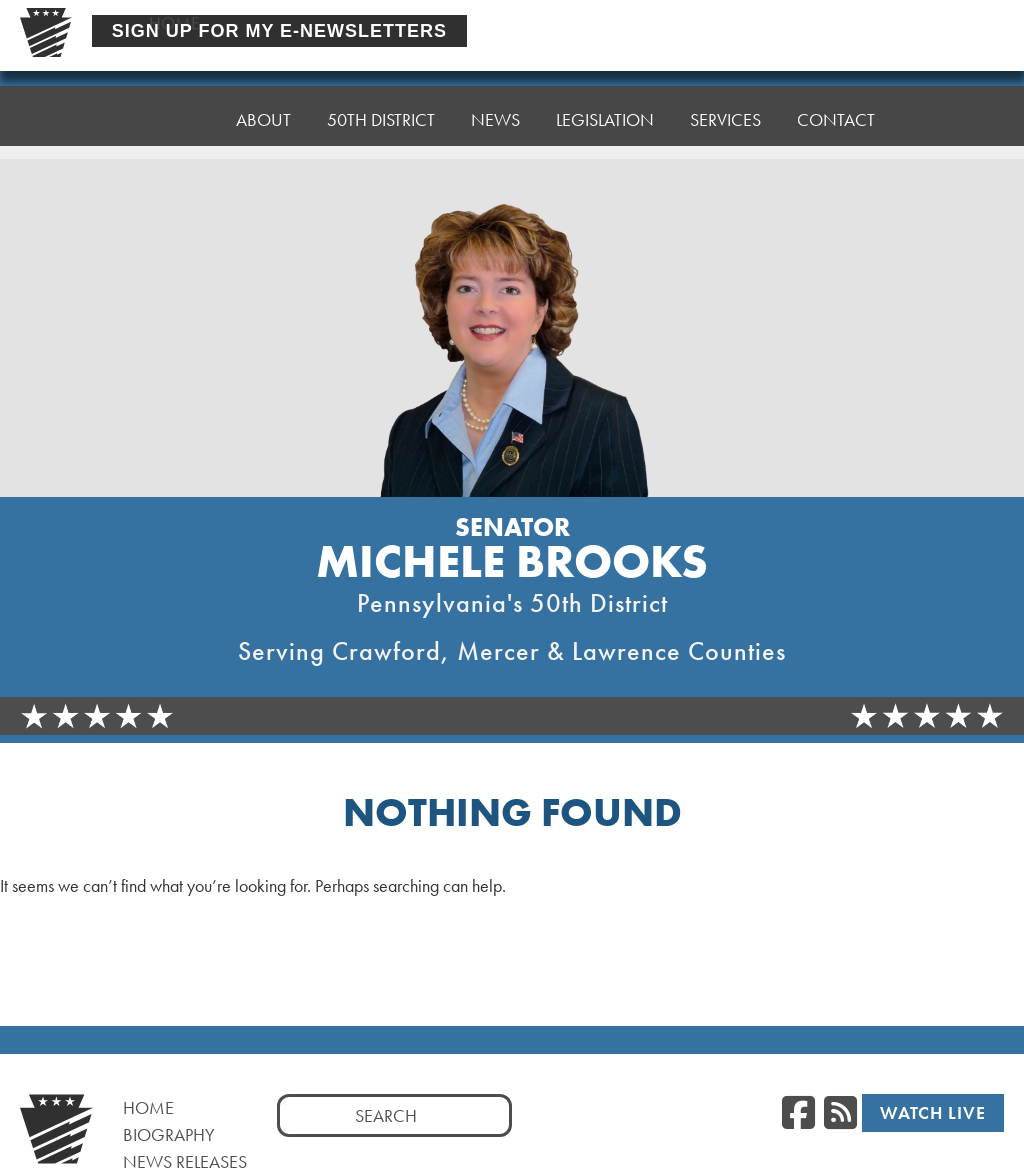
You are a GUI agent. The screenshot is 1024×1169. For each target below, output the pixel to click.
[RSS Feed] (840, 1114)
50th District (381, 102)
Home (174, 112)
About (263, 107)
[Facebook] (798, 1114)
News (495, 97)
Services (725, 87)
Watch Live (933, 1112)
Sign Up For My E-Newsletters (279, 31)
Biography (169, 1134)
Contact (836, 82)
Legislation (605, 92)
